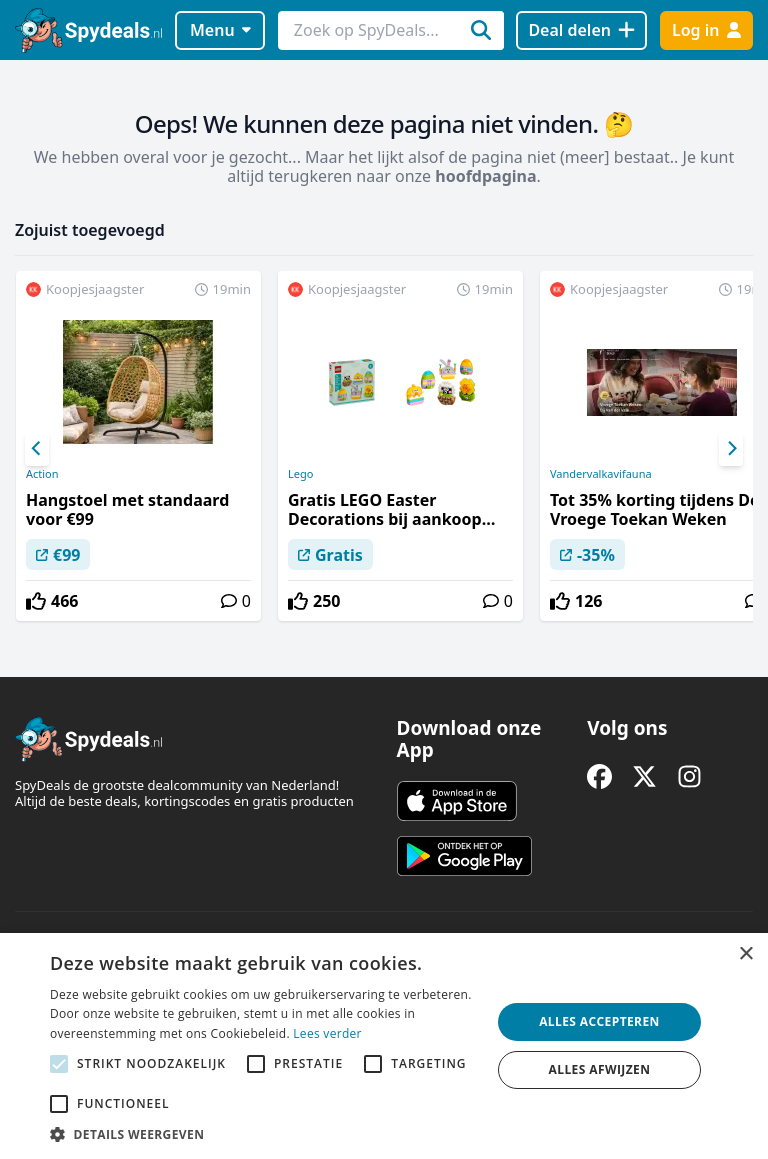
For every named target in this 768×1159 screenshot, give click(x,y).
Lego (300, 474)
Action (42, 474)
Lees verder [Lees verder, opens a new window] (327, 1033)
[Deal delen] (581, 30)
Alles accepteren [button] (599, 1021)
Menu (220, 30)
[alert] (384, 1046)
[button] (264, 1134)
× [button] (745, 954)
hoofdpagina (485, 176)
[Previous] (37, 449)
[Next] (731, 449)
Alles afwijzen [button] (600, 1069)
